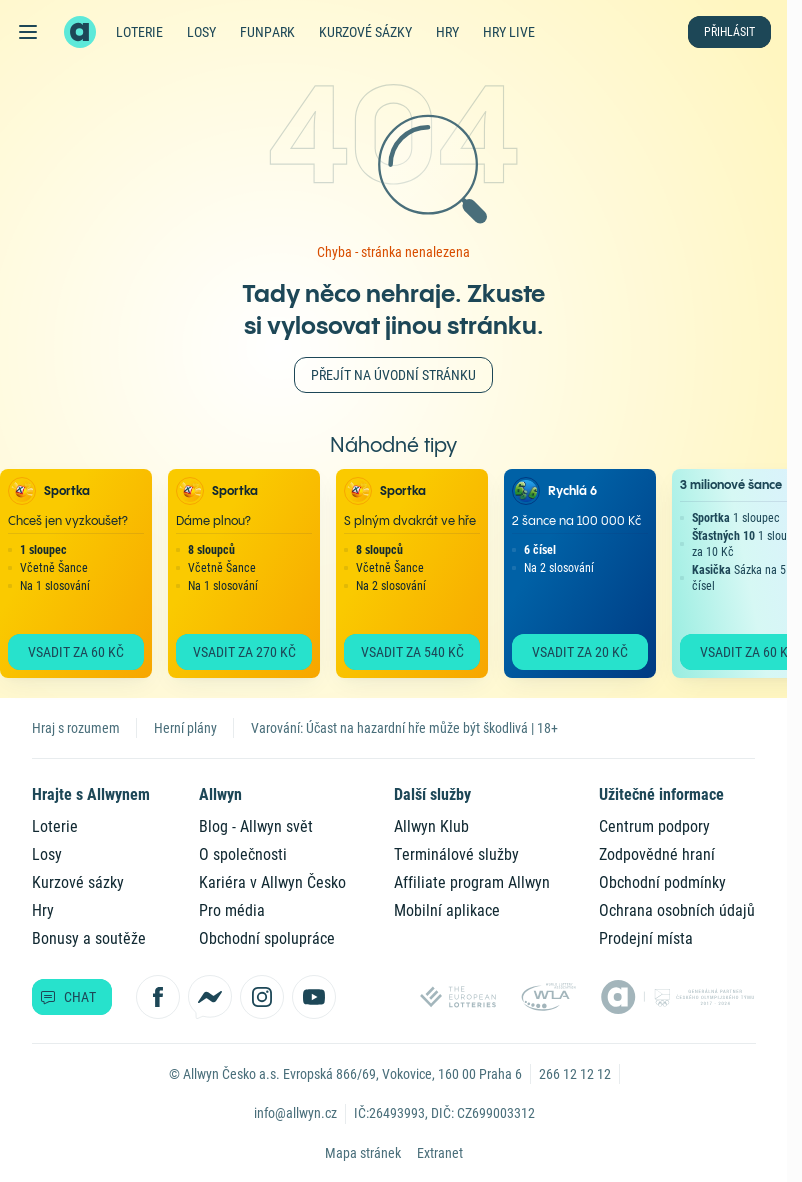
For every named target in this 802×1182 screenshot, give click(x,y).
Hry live (509, 32)
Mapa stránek (363, 1153)
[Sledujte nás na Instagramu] (262, 997)
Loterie (139, 32)
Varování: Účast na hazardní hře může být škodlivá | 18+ (404, 728)
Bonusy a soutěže (89, 938)
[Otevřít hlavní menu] (28, 32)
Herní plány (185, 728)
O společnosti (243, 854)
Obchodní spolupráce (267, 938)
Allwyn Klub (431, 826)
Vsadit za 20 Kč (580, 652)
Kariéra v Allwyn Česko (272, 882)
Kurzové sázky (365, 32)
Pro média (232, 910)
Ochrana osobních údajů (677, 910)
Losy (201, 32)
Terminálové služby (456, 854)
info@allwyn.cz (295, 1113)
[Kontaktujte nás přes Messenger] (210, 997)
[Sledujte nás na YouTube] (314, 997)
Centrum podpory (654, 826)
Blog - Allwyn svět (256, 826)
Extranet (440, 1153)
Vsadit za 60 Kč (76, 652)
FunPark (267, 32)
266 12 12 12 (575, 1074)
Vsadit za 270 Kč (244, 652)
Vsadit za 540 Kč (412, 652)
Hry (447, 32)
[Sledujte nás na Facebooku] (158, 997)
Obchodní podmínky (662, 882)
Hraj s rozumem (76, 728)
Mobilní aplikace (447, 910)
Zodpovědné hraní (657, 854)
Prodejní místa (646, 938)
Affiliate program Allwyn (472, 882)
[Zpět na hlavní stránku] (80, 32)
